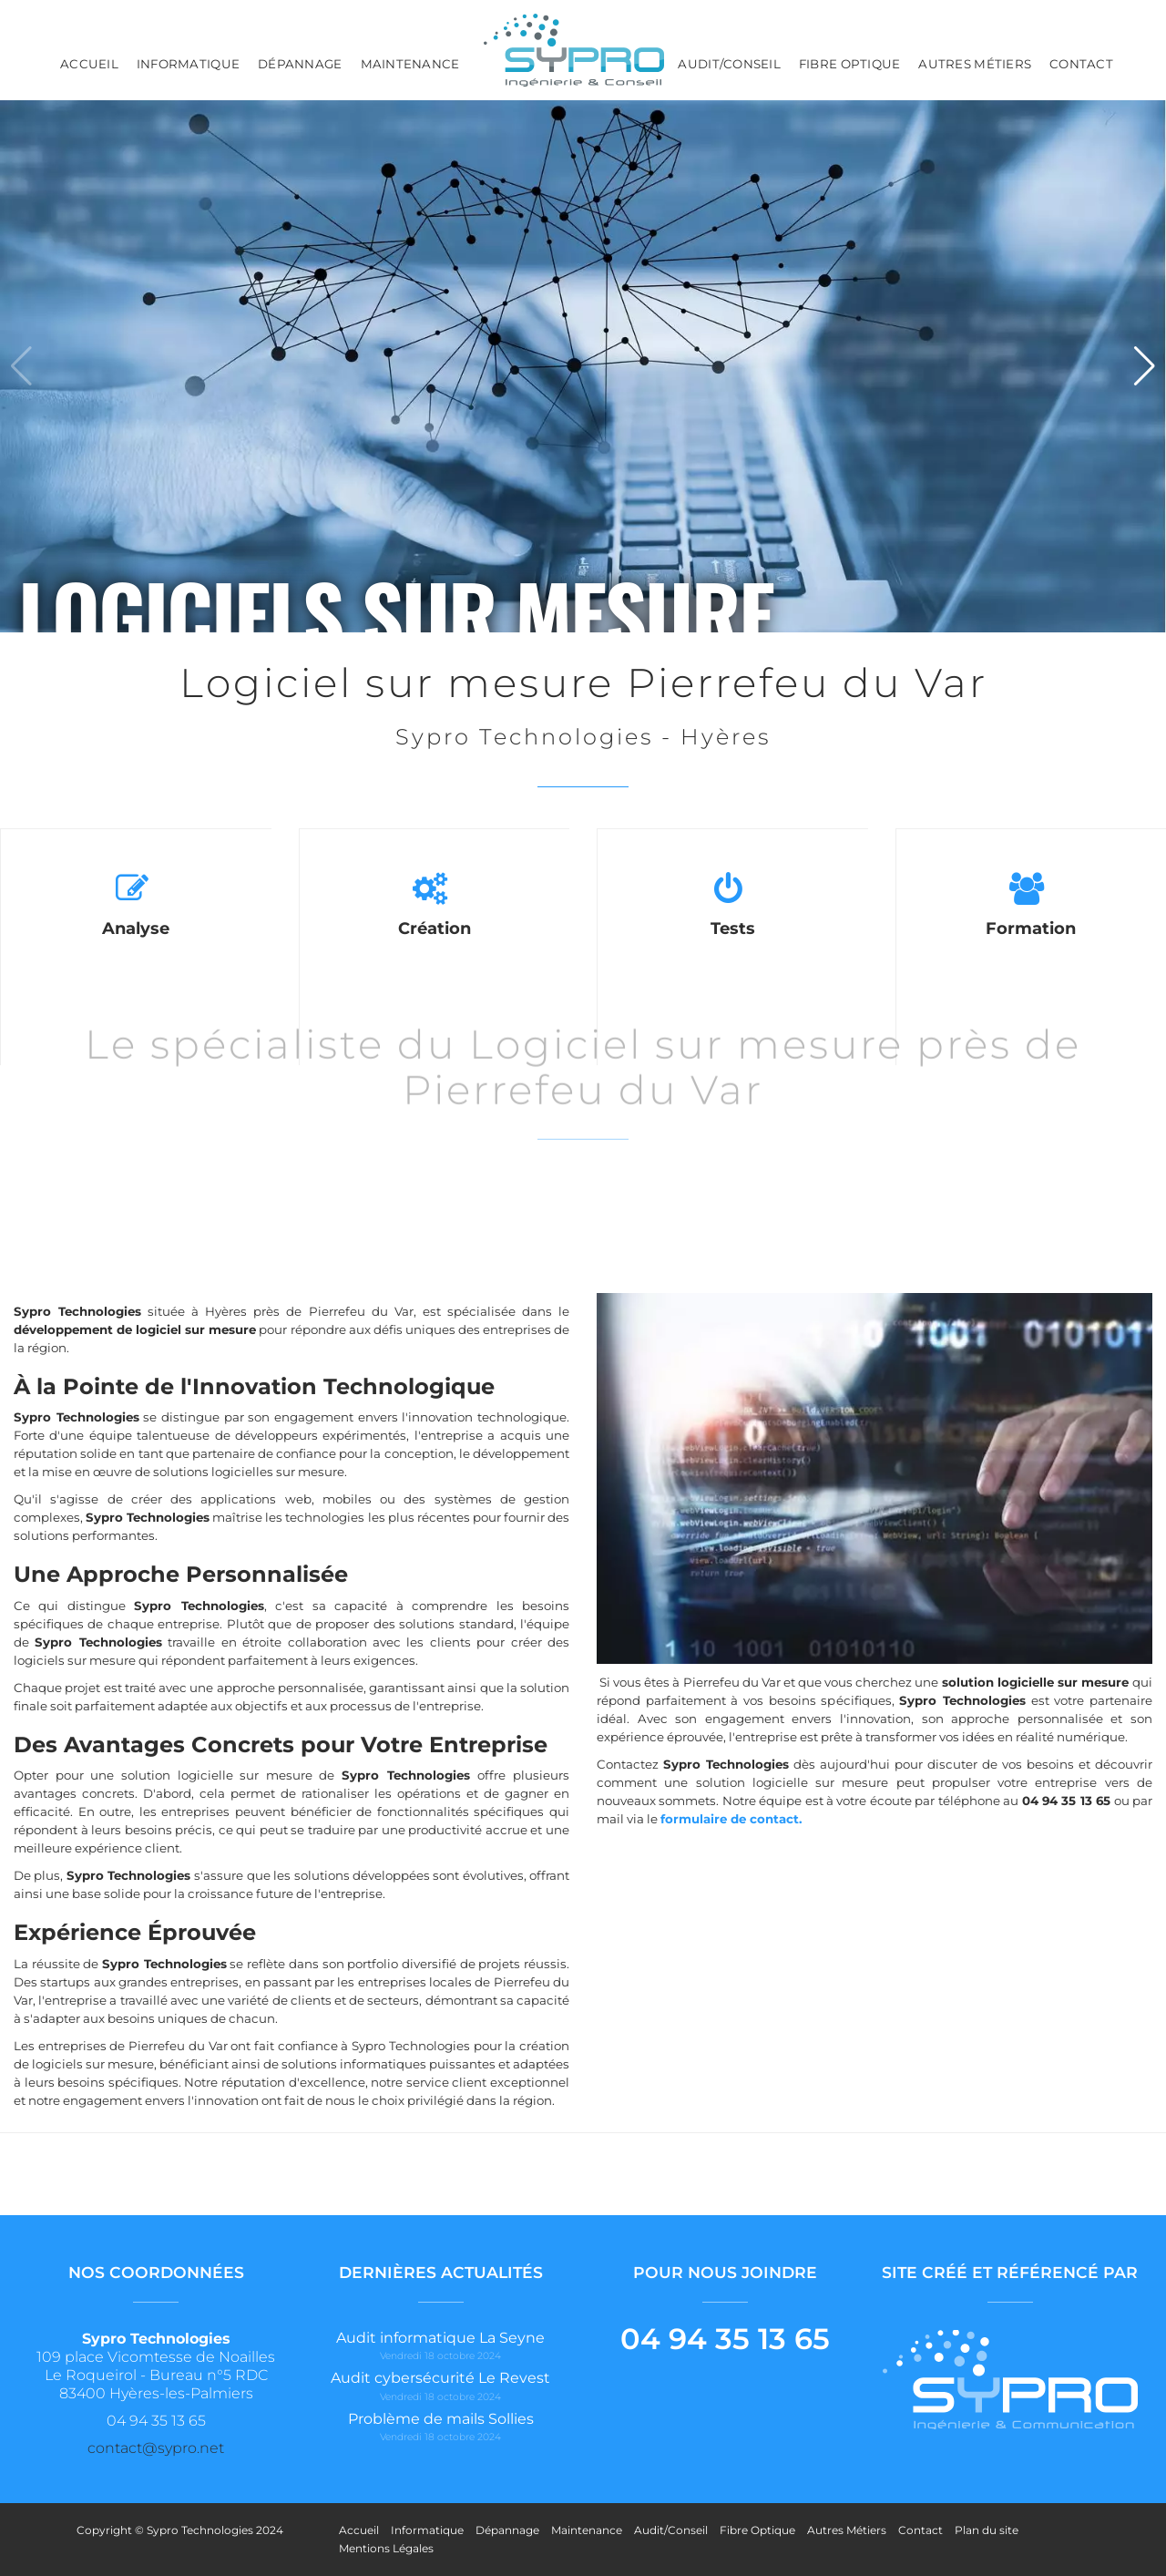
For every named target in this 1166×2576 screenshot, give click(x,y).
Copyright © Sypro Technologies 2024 (180, 2530)
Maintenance (410, 63)
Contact (1081, 63)
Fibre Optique (849, 63)
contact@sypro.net (155, 2448)
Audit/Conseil (729, 63)
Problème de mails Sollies (441, 2418)
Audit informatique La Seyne (440, 2337)
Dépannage (300, 63)
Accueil (89, 63)
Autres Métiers (974, 63)
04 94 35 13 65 (725, 2338)
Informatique (188, 63)
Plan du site (986, 2530)
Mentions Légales (386, 2548)
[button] (1144, 366)
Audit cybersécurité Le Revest (440, 2377)
